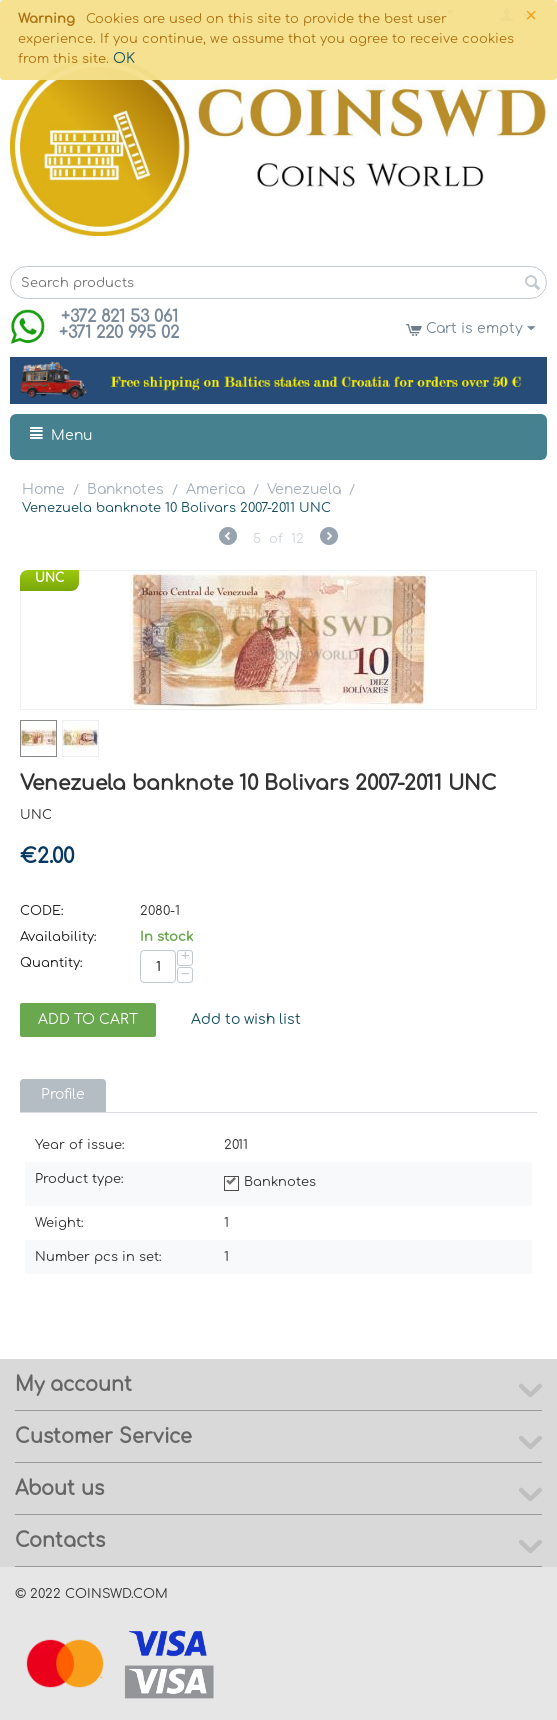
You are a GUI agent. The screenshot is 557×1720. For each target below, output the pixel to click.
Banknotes (125, 489)
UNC (49, 578)
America (215, 489)
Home (43, 489)
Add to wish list (246, 1019)
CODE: (42, 911)
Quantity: (51, 963)
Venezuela (304, 489)
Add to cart (88, 1019)
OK (124, 58)
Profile (63, 1094)
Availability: (58, 937)
